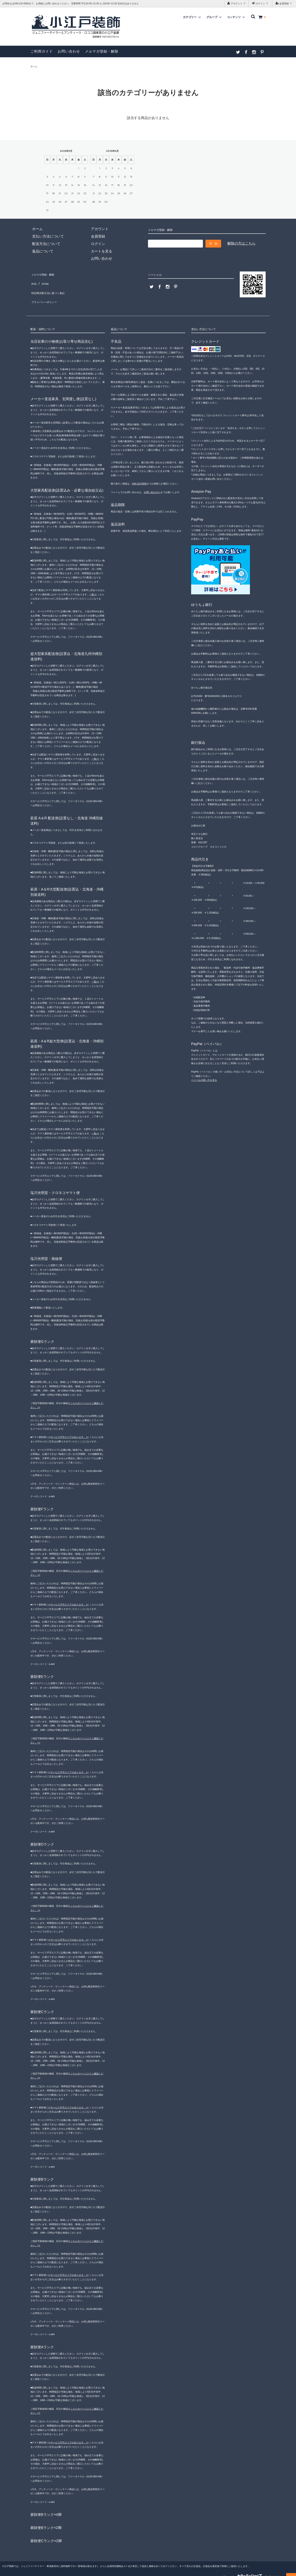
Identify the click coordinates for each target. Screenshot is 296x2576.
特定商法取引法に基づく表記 (53, 289)
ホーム (33, 66)
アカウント (236, 3)
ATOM (45, 281)
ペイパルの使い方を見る (204, 1073)
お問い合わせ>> (152, 485)
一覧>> (93, 587)
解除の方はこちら (241, 243)
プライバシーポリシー (48, 296)
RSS (34, 281)
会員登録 (284, 3)
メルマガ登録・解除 (101, 51)
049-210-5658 (139, 476)
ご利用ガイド (41, 51)
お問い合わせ (69, 51)
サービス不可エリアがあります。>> (70, 1430)
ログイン (260, 3)
